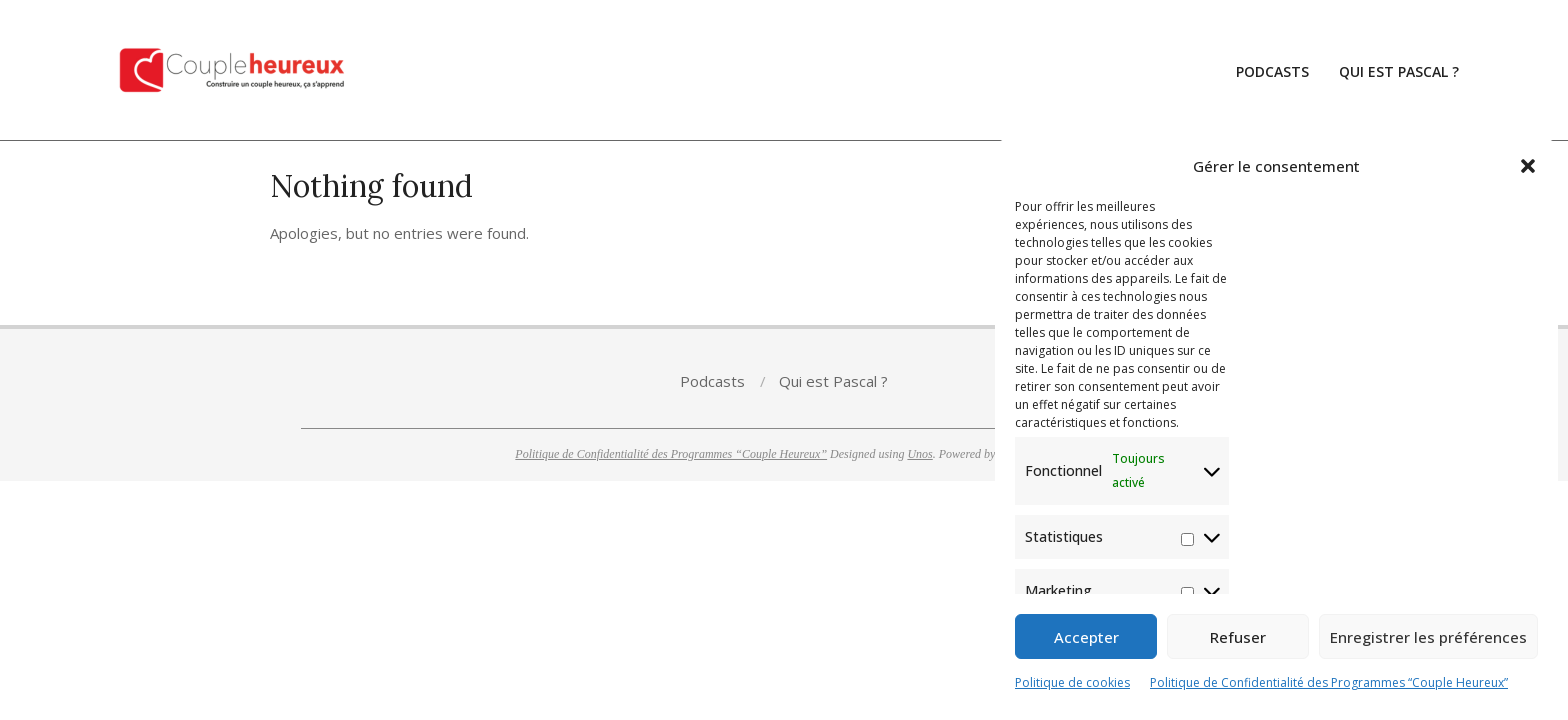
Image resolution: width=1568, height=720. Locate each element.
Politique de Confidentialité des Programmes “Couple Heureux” (1329, 682)
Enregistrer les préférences (1428, 637)
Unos (919, 454)
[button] (1528, 166)
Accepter (1086, 637)
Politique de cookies (1072, 682)
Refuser (1238, 637)
